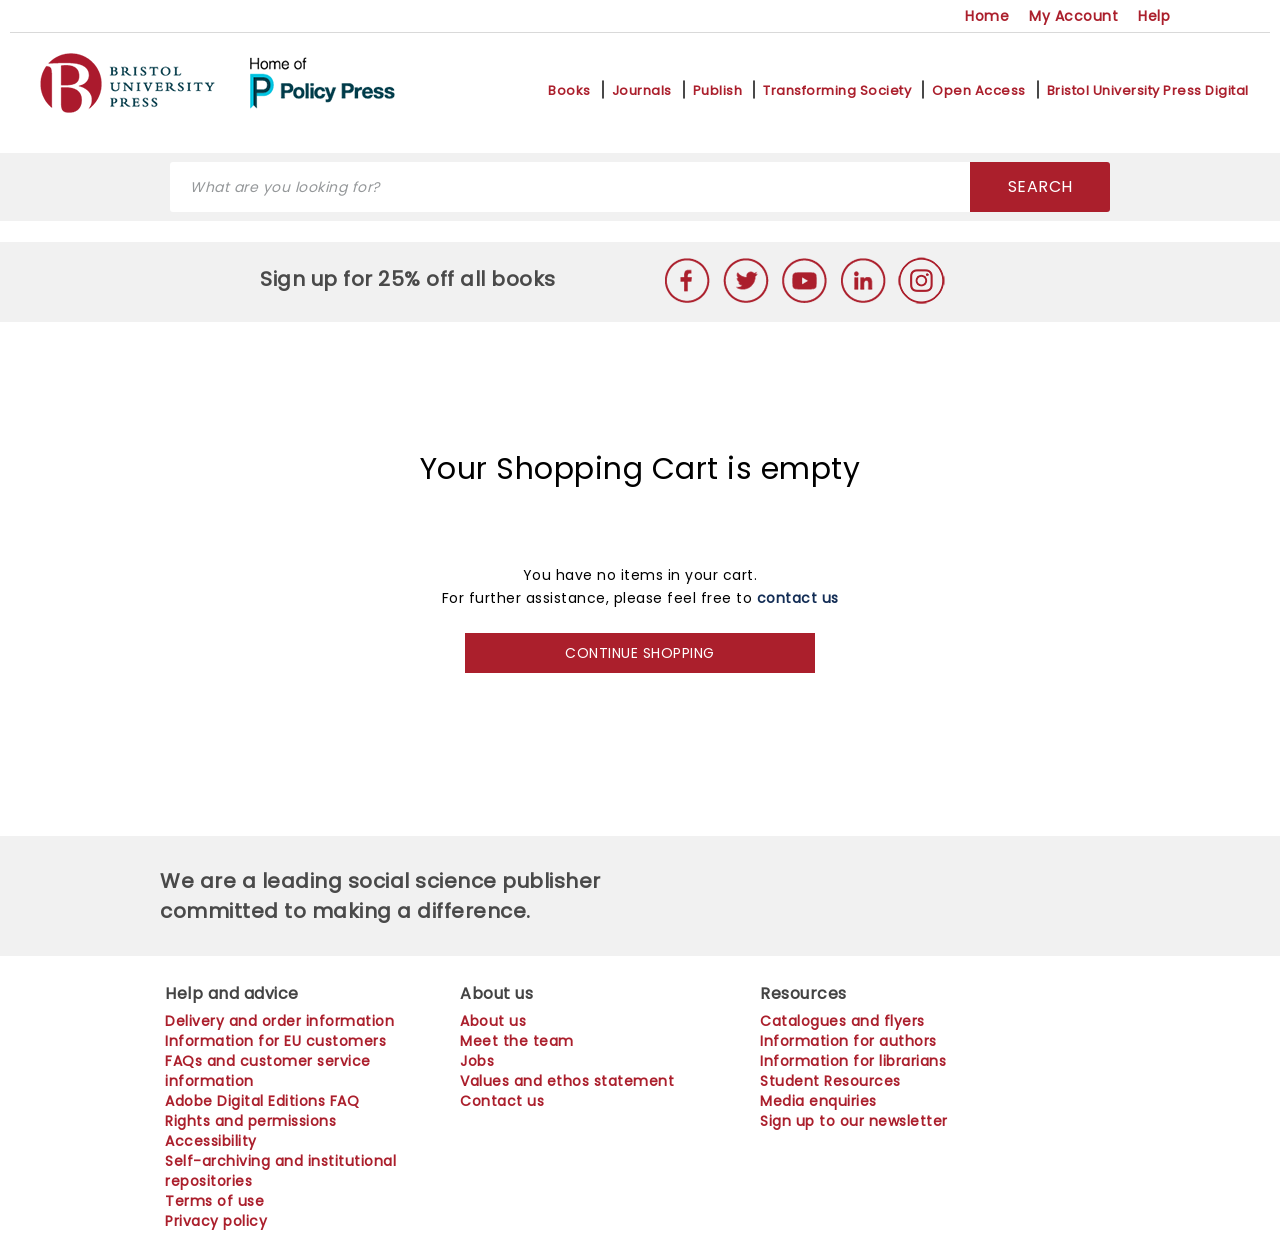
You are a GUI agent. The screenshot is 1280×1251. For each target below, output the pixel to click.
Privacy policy (216, 1221)
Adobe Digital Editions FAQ (262, 1101)
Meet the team (517, 1041)
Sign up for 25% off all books (410, 279)
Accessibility (211, 1141)
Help (1154, 16)
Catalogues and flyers (842, 1021)
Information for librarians (853, 1061)
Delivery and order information (279, 1021)
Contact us (502, 1101)
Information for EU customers (275, 1041)
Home (987, 16)
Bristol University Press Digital (1148, 91)
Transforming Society (837, 91)
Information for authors (848, 1041)
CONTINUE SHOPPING (640, 653)
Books (569, 91)
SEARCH (1040, 186)
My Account (1073, 16)
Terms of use (214, 1201)
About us (493, 1021)
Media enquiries (818, 1101)
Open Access (979, 91)
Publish (718, 91)
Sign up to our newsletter (854, 1121)
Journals (642, 91)
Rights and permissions (250, 1121)
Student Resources (830, 1081)
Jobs (477, 1061)
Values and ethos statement (567, 1081)
